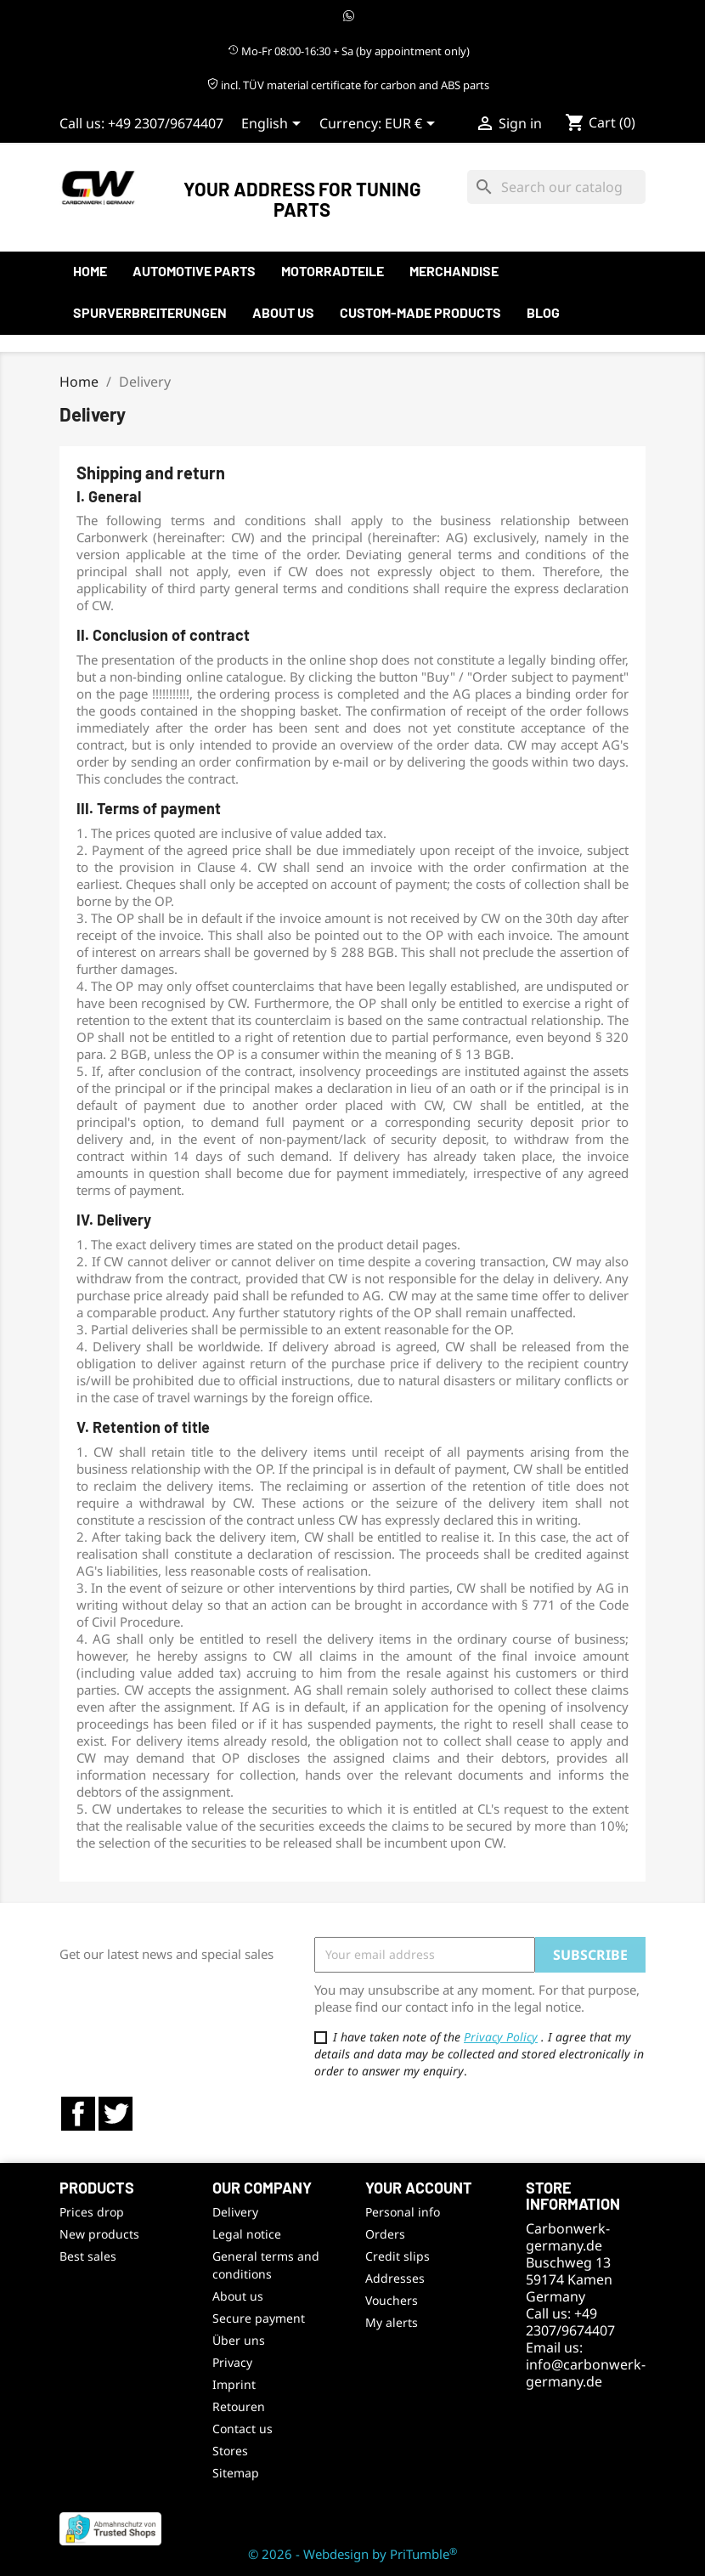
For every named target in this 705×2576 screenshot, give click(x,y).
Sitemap (235, 2473)
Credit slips (397, 2256)
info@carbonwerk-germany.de (586, 2373)
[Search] (556, 187)
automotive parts (194, 271)
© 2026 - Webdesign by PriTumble (352, 2553)
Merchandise (454, 271)
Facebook (78, 2114)
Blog (543, 312)
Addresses (395, 2278)
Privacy (232, 2362)
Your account (418, 2187)
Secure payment (258, 2318)
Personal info (402, 2212)
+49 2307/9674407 (165, 123)
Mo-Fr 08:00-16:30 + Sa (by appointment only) (349, 51)
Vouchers (391, 2300)
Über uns (238, 2340)
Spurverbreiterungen (150, 312)
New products (99, 2234)
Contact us (242, 2428)
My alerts (391, 2322)
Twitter (116, 2114)
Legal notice (246, 2234)
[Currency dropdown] (413, 125)
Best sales (87, 2256)
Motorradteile (332, 271)
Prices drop (91, 2212)
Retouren (238, 2406)
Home (90, 271)
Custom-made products (420, 312)
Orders (385, 2234)
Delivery (235, 2212)
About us (283, 312)
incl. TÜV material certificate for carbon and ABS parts (348, 85)
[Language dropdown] (274, 125)
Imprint (234, 2384)
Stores (230, 2451)
